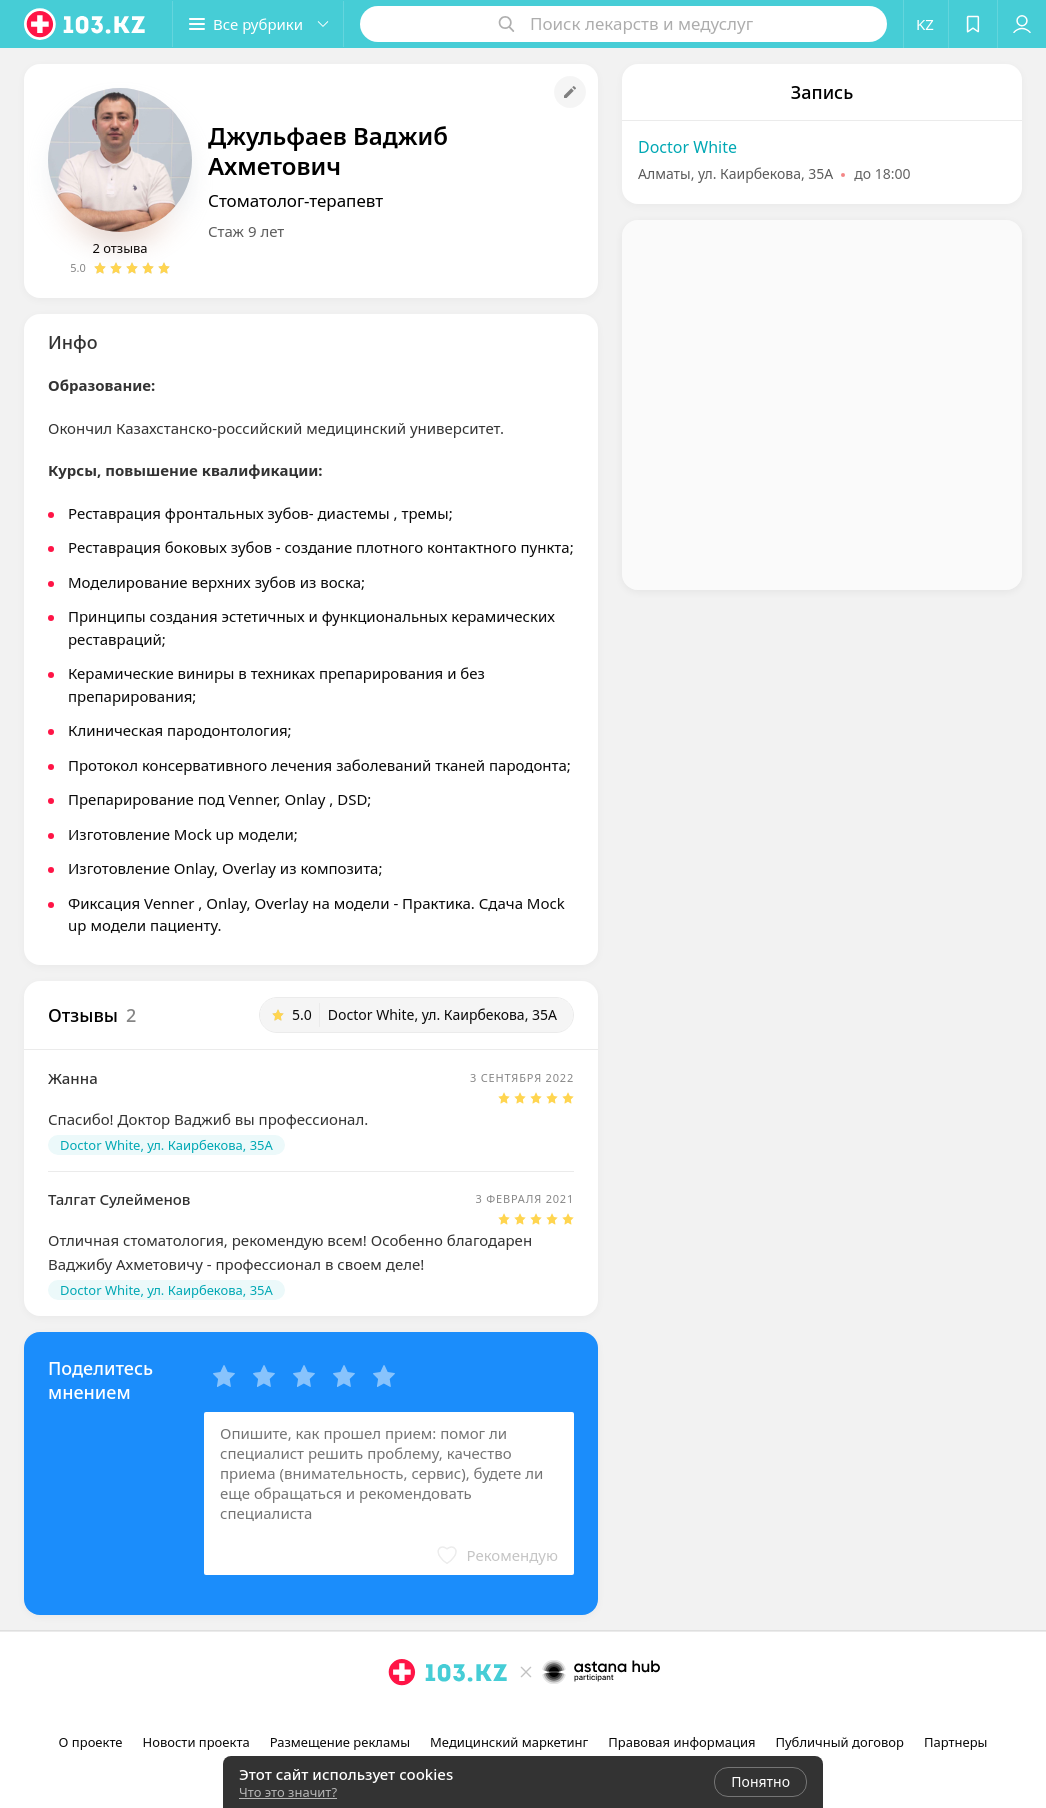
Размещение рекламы (340, 1742)
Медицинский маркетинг (509, 1742)
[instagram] (497, 1716)
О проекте (91, 1742)
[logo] (86, 24)
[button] (258, 24)
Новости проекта (196, 1742)
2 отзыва (119, 248)
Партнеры (956, 1742)
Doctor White (687, 147)
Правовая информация (681, 1742)
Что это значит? (288, 1792)
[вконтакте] (553, 1716)
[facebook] (525, 1716)
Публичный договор (839, 1742)
